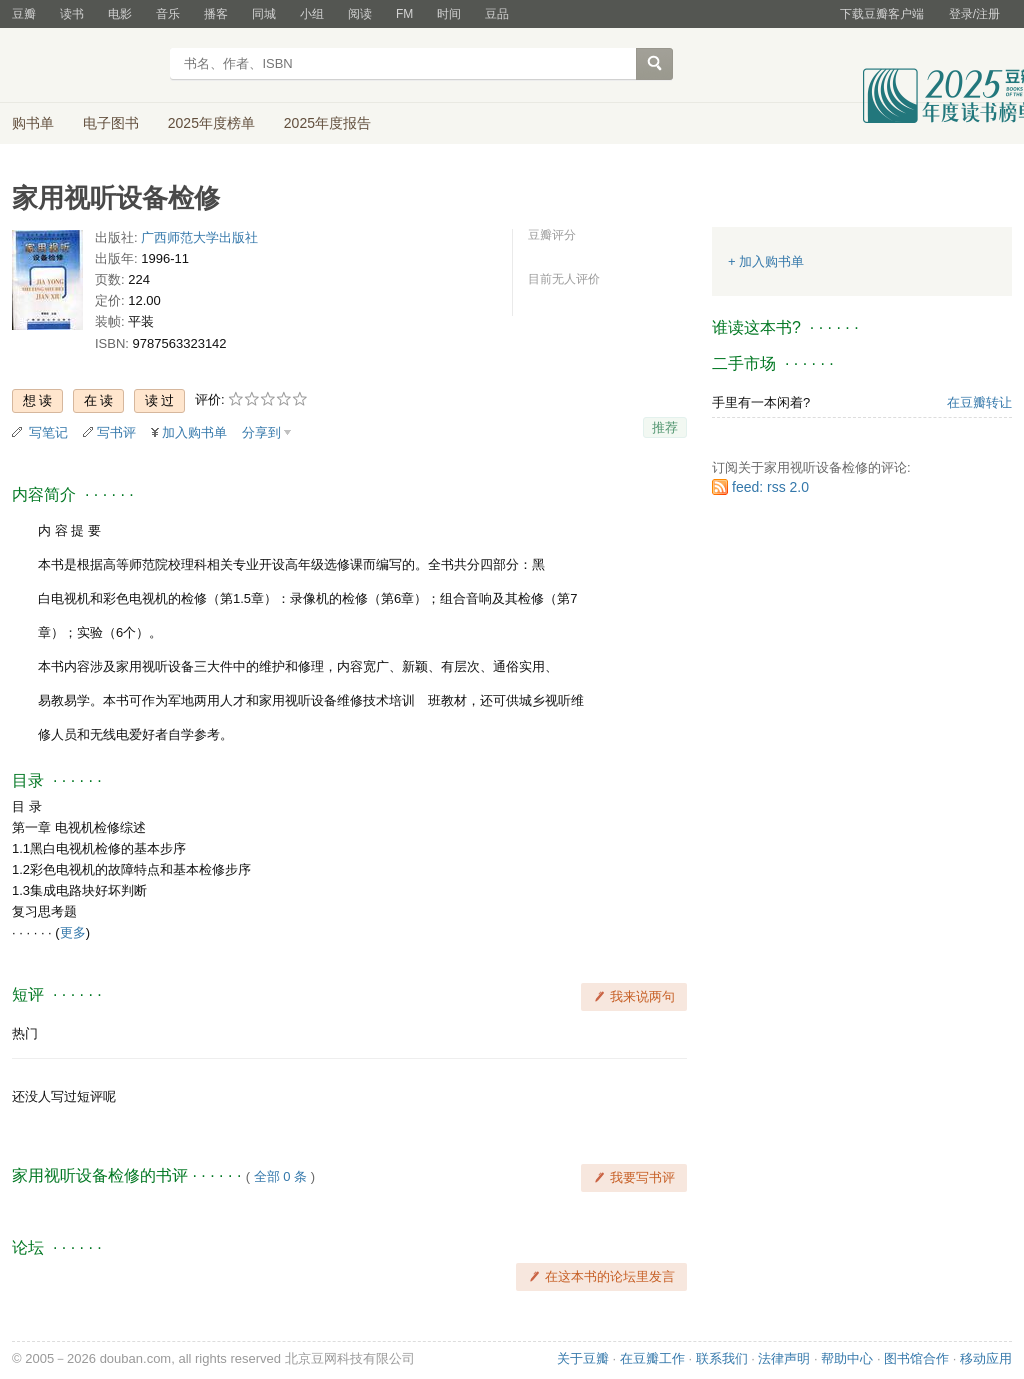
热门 (25, 1033)
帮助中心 (847, 1358)
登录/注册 (974, 14)
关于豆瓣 (583, 1358)
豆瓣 (24, 14)
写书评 (116, 432)
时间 (449, 14)
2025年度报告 (327, 123)
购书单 (33, 123)
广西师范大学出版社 (199, 237)
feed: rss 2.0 (770, 487)
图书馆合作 (916, 1358)
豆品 (497, 14)
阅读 (360, 14)
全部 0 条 (280, 1176)
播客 (216, 14)
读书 (72, 14)
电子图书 (111, 123)
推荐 (665, 427)
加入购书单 (194, 432)
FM (404, 14)
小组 (312, 14)
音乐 (168, 14)
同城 (264, 14)
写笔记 (48, 432)
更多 (73, 932)
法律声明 (784, 1358)
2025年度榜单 (211, 123)
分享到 (261, 432)
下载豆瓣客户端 (882, 14)
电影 (120, 14)
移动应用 (986, 1358)
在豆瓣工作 (652, 1358)
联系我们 (722, 1358)
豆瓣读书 (84, 66)
